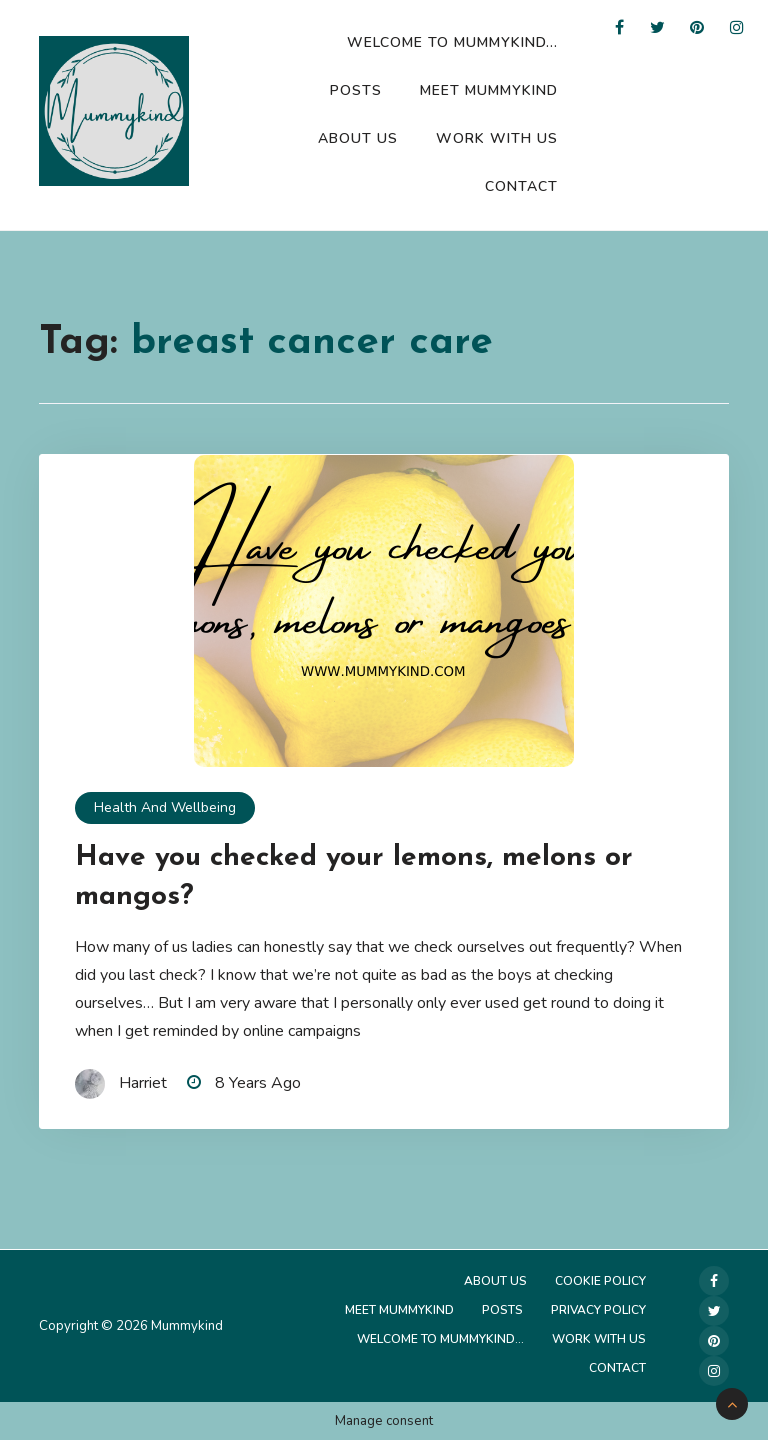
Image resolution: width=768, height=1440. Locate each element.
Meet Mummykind (489, 90)
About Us (358, 138)
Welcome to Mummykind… (452, 42)
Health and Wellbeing (165, 807)
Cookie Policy (600, 1281)
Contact (521, 186)
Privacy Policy (598, 1310)
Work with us (497, 138)
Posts (356, 90)
